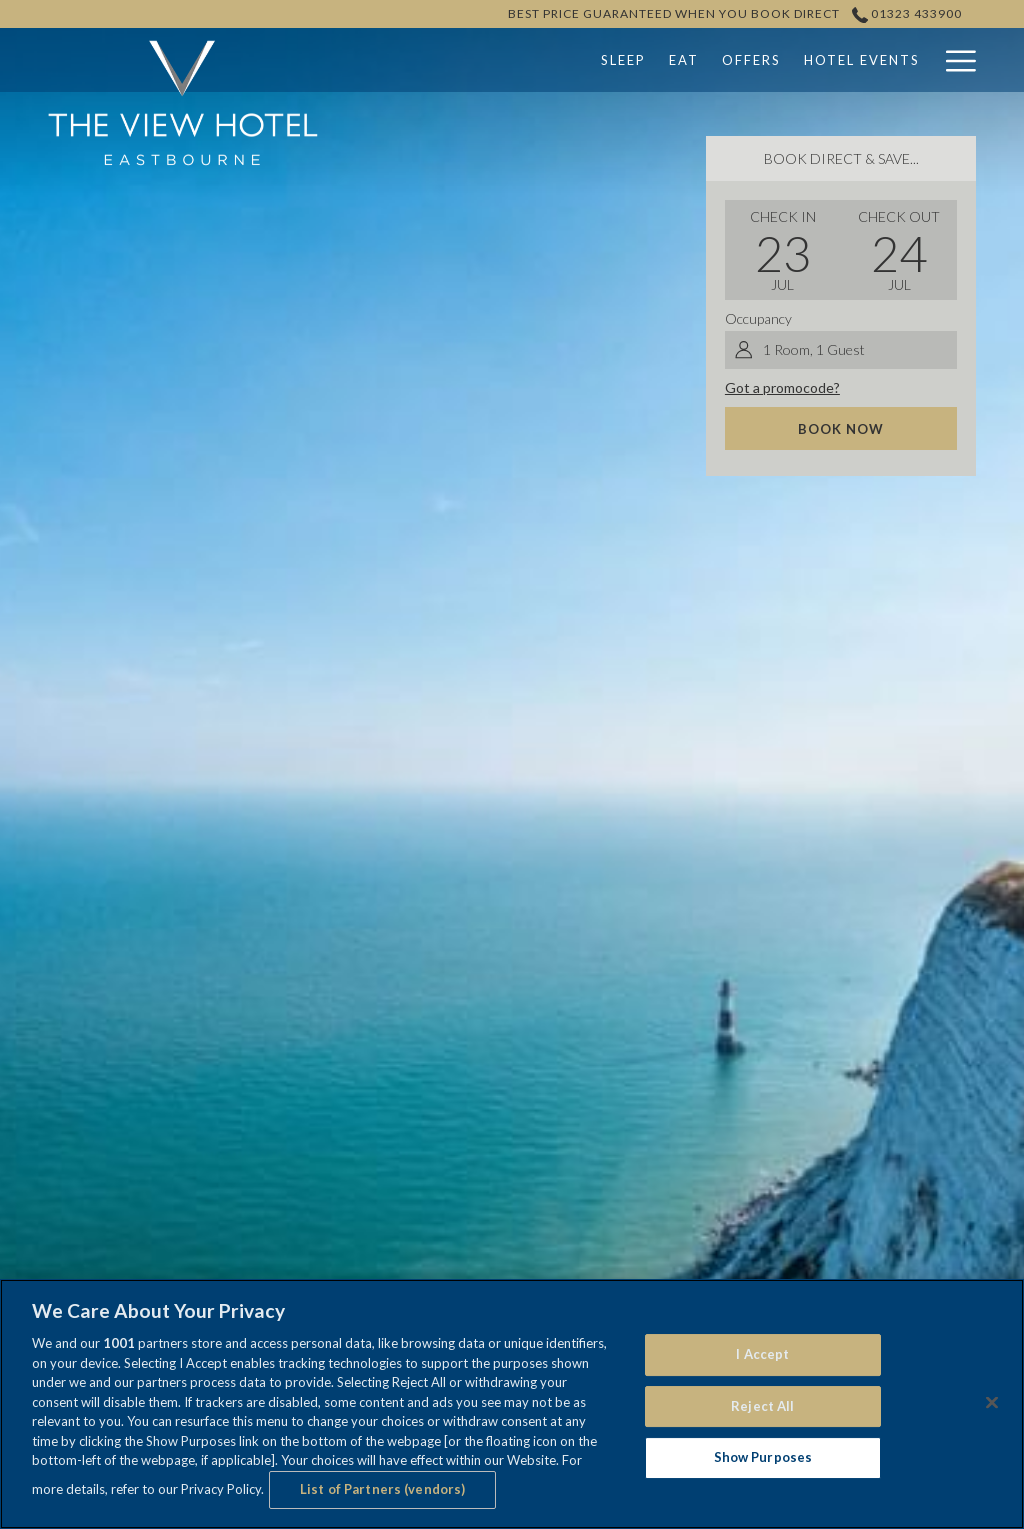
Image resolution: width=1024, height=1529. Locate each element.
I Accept (762, 1354)
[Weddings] (859, 60)
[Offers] (626, 60)
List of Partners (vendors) (382, 1489)
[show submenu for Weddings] (922, 60)
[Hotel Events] (736, 60)
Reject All (762, 1406)
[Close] (992, 1403)
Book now (841, 429)
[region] (512, 1404)
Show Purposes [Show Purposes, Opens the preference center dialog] (763, 1458)
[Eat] (558, 60)
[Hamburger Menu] (953, 60)
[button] (783, 250)
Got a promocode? (782, 387)
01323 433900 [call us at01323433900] (908, 13)
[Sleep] (498, 60)
